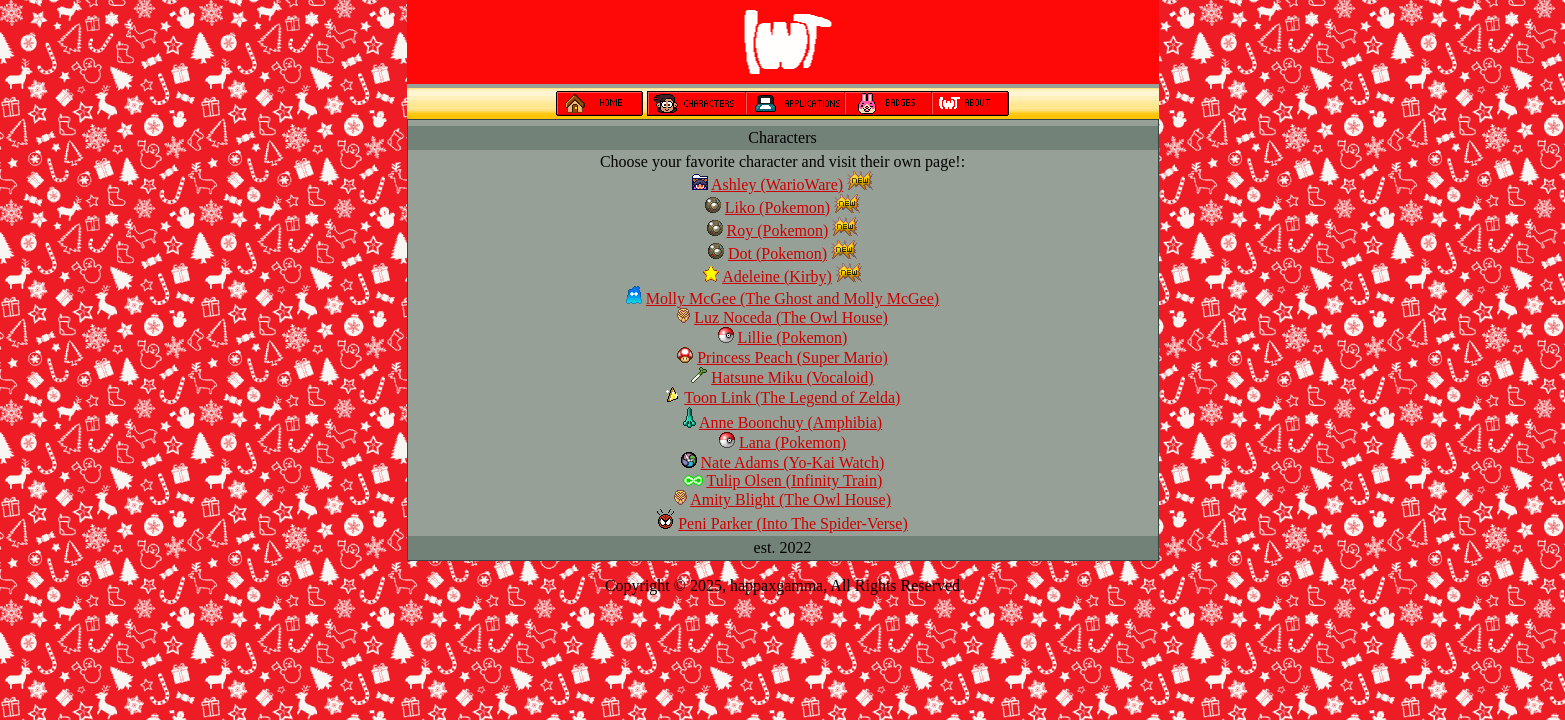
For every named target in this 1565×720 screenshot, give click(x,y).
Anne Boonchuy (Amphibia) (790, 422)
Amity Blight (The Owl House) (790, 499)
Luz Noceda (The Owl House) (791, 317)
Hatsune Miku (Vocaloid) (792, 377)
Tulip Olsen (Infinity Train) (794, 480)
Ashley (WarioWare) (777, 184)
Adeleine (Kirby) (777, 276)
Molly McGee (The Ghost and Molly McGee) (792, 298)
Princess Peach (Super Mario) (792, 357)
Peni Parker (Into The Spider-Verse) (793, 523)
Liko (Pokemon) (777, 207)
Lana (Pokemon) (792, 442)
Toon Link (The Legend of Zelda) (792, 397)
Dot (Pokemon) (777, 253)
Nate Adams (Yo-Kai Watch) (793, 462)
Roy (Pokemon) (778, 230)
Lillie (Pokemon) (793, 337)
